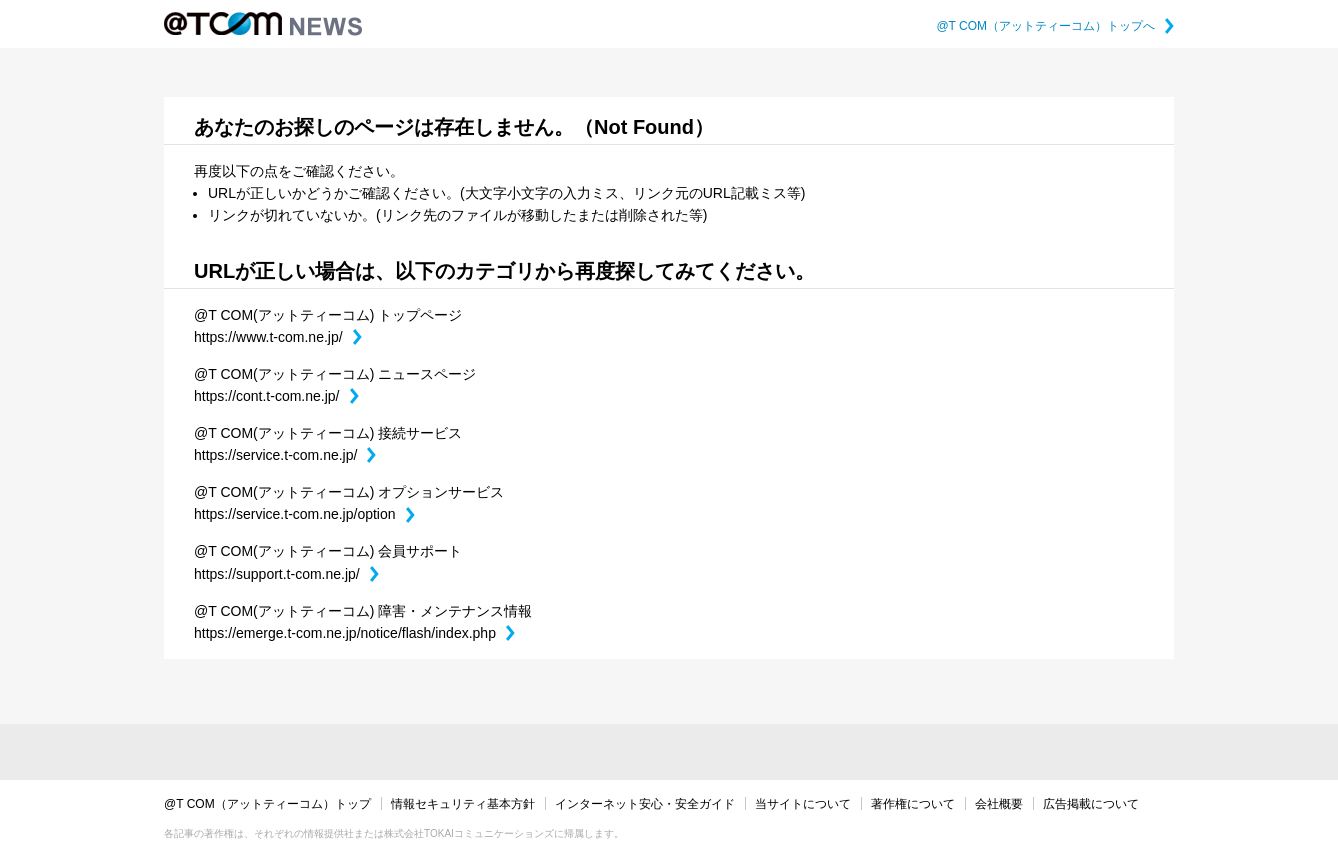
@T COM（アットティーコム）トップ (267, 804)
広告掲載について (1091, 804)
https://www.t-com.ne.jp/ (278, 337)
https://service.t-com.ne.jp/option (304, 514)
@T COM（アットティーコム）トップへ (1055, 26)
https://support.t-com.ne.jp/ (286, 574)
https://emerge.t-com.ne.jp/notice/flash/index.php (354, 633)
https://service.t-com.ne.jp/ (285, 455)
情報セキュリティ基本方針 (463, 804)
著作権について (913, 804)
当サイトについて (803, 804)
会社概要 (999, 804)
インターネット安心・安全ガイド (645, 804)
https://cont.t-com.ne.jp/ (276, 396)
